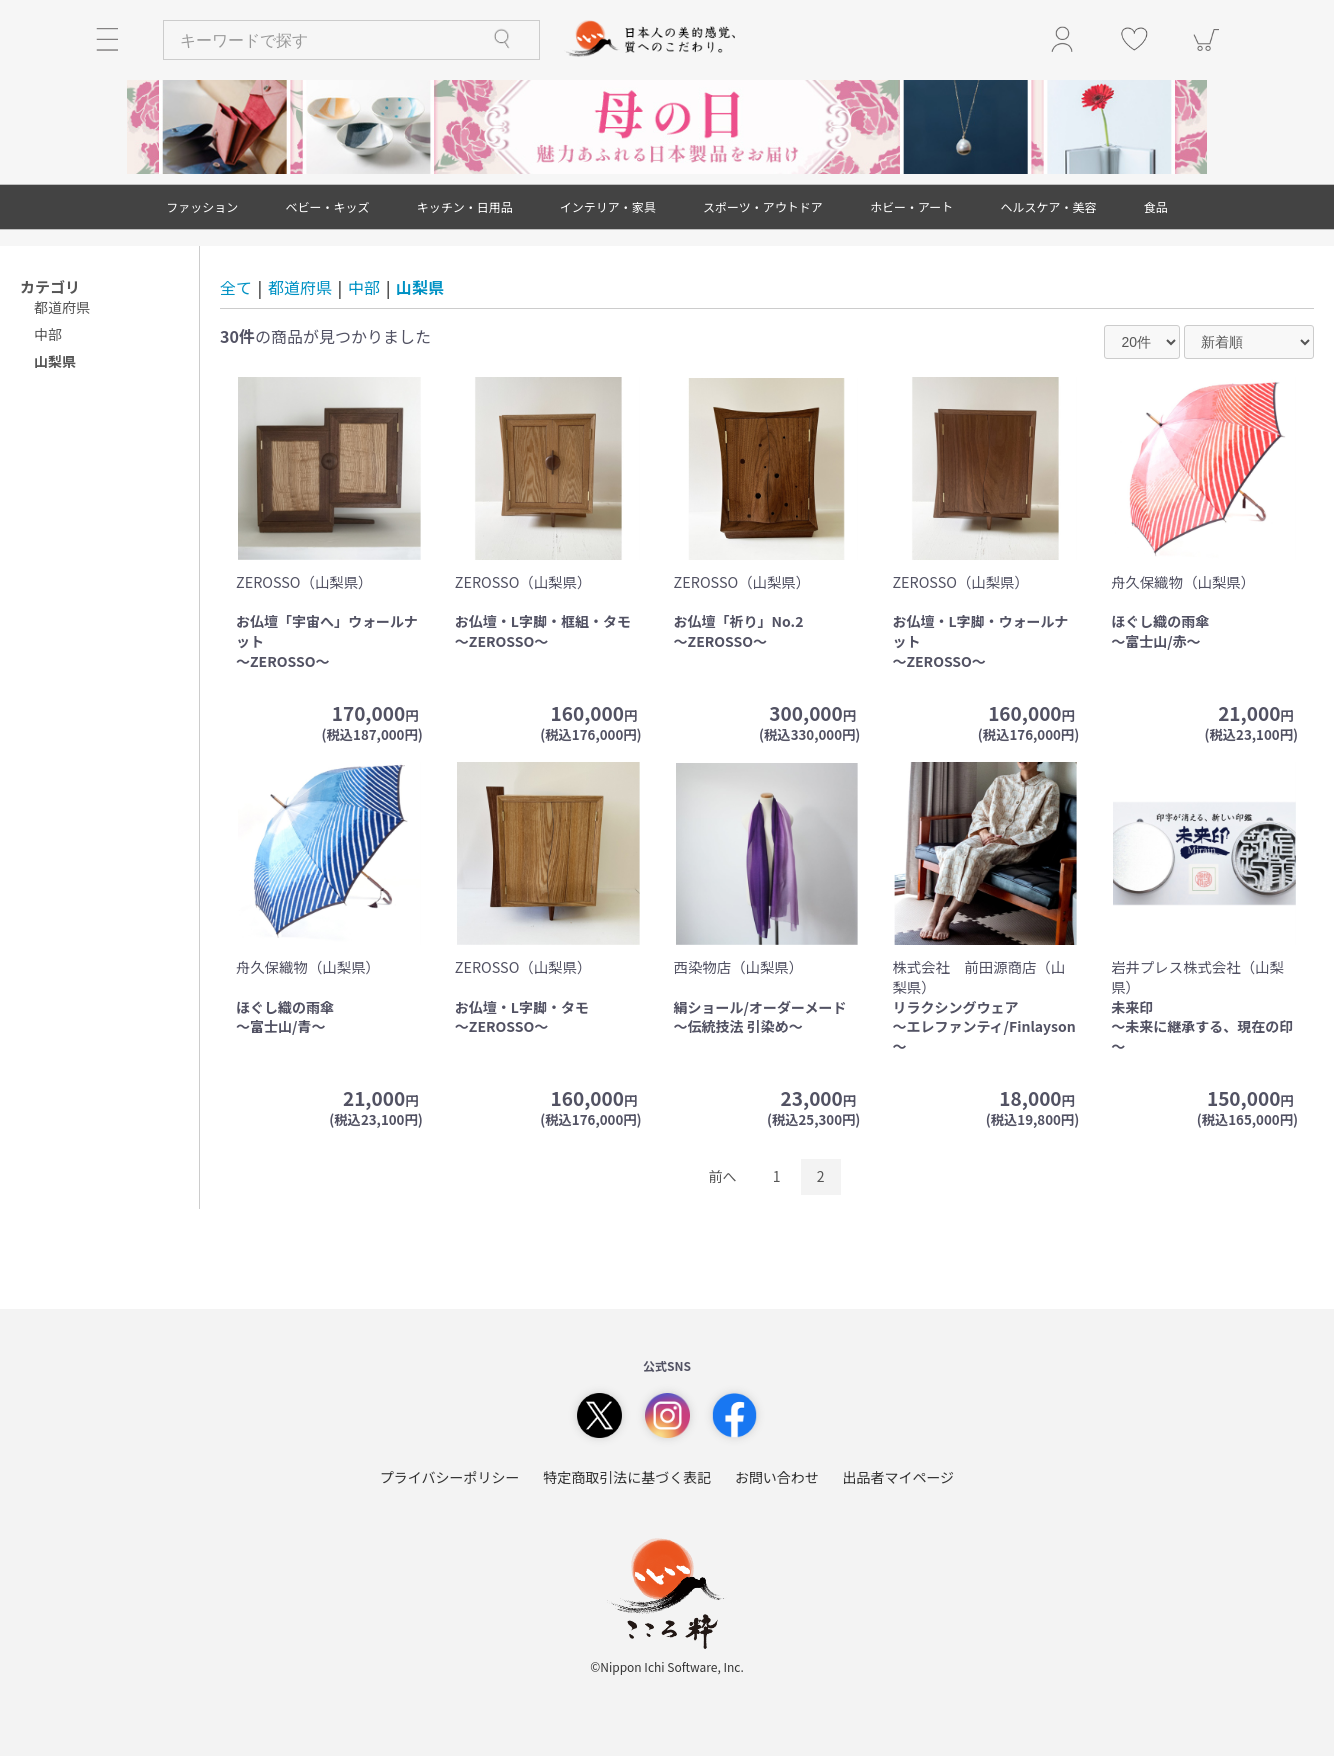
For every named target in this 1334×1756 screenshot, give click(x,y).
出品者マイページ (898, 1477)
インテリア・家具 (608, 206)
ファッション (202, 206)
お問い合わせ (777, 1477)
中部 (48, 334)
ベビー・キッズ (327, 206)
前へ (723, 1176)
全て (236, 287)
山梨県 (420, 287)
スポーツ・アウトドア (763, 206)
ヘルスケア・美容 (1049, 206)
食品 (1156, 206)
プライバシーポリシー (450, 1477)
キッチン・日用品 (465, 206)
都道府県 (62, 307)
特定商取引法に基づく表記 (627, 1477)
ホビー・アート (911, 206)
